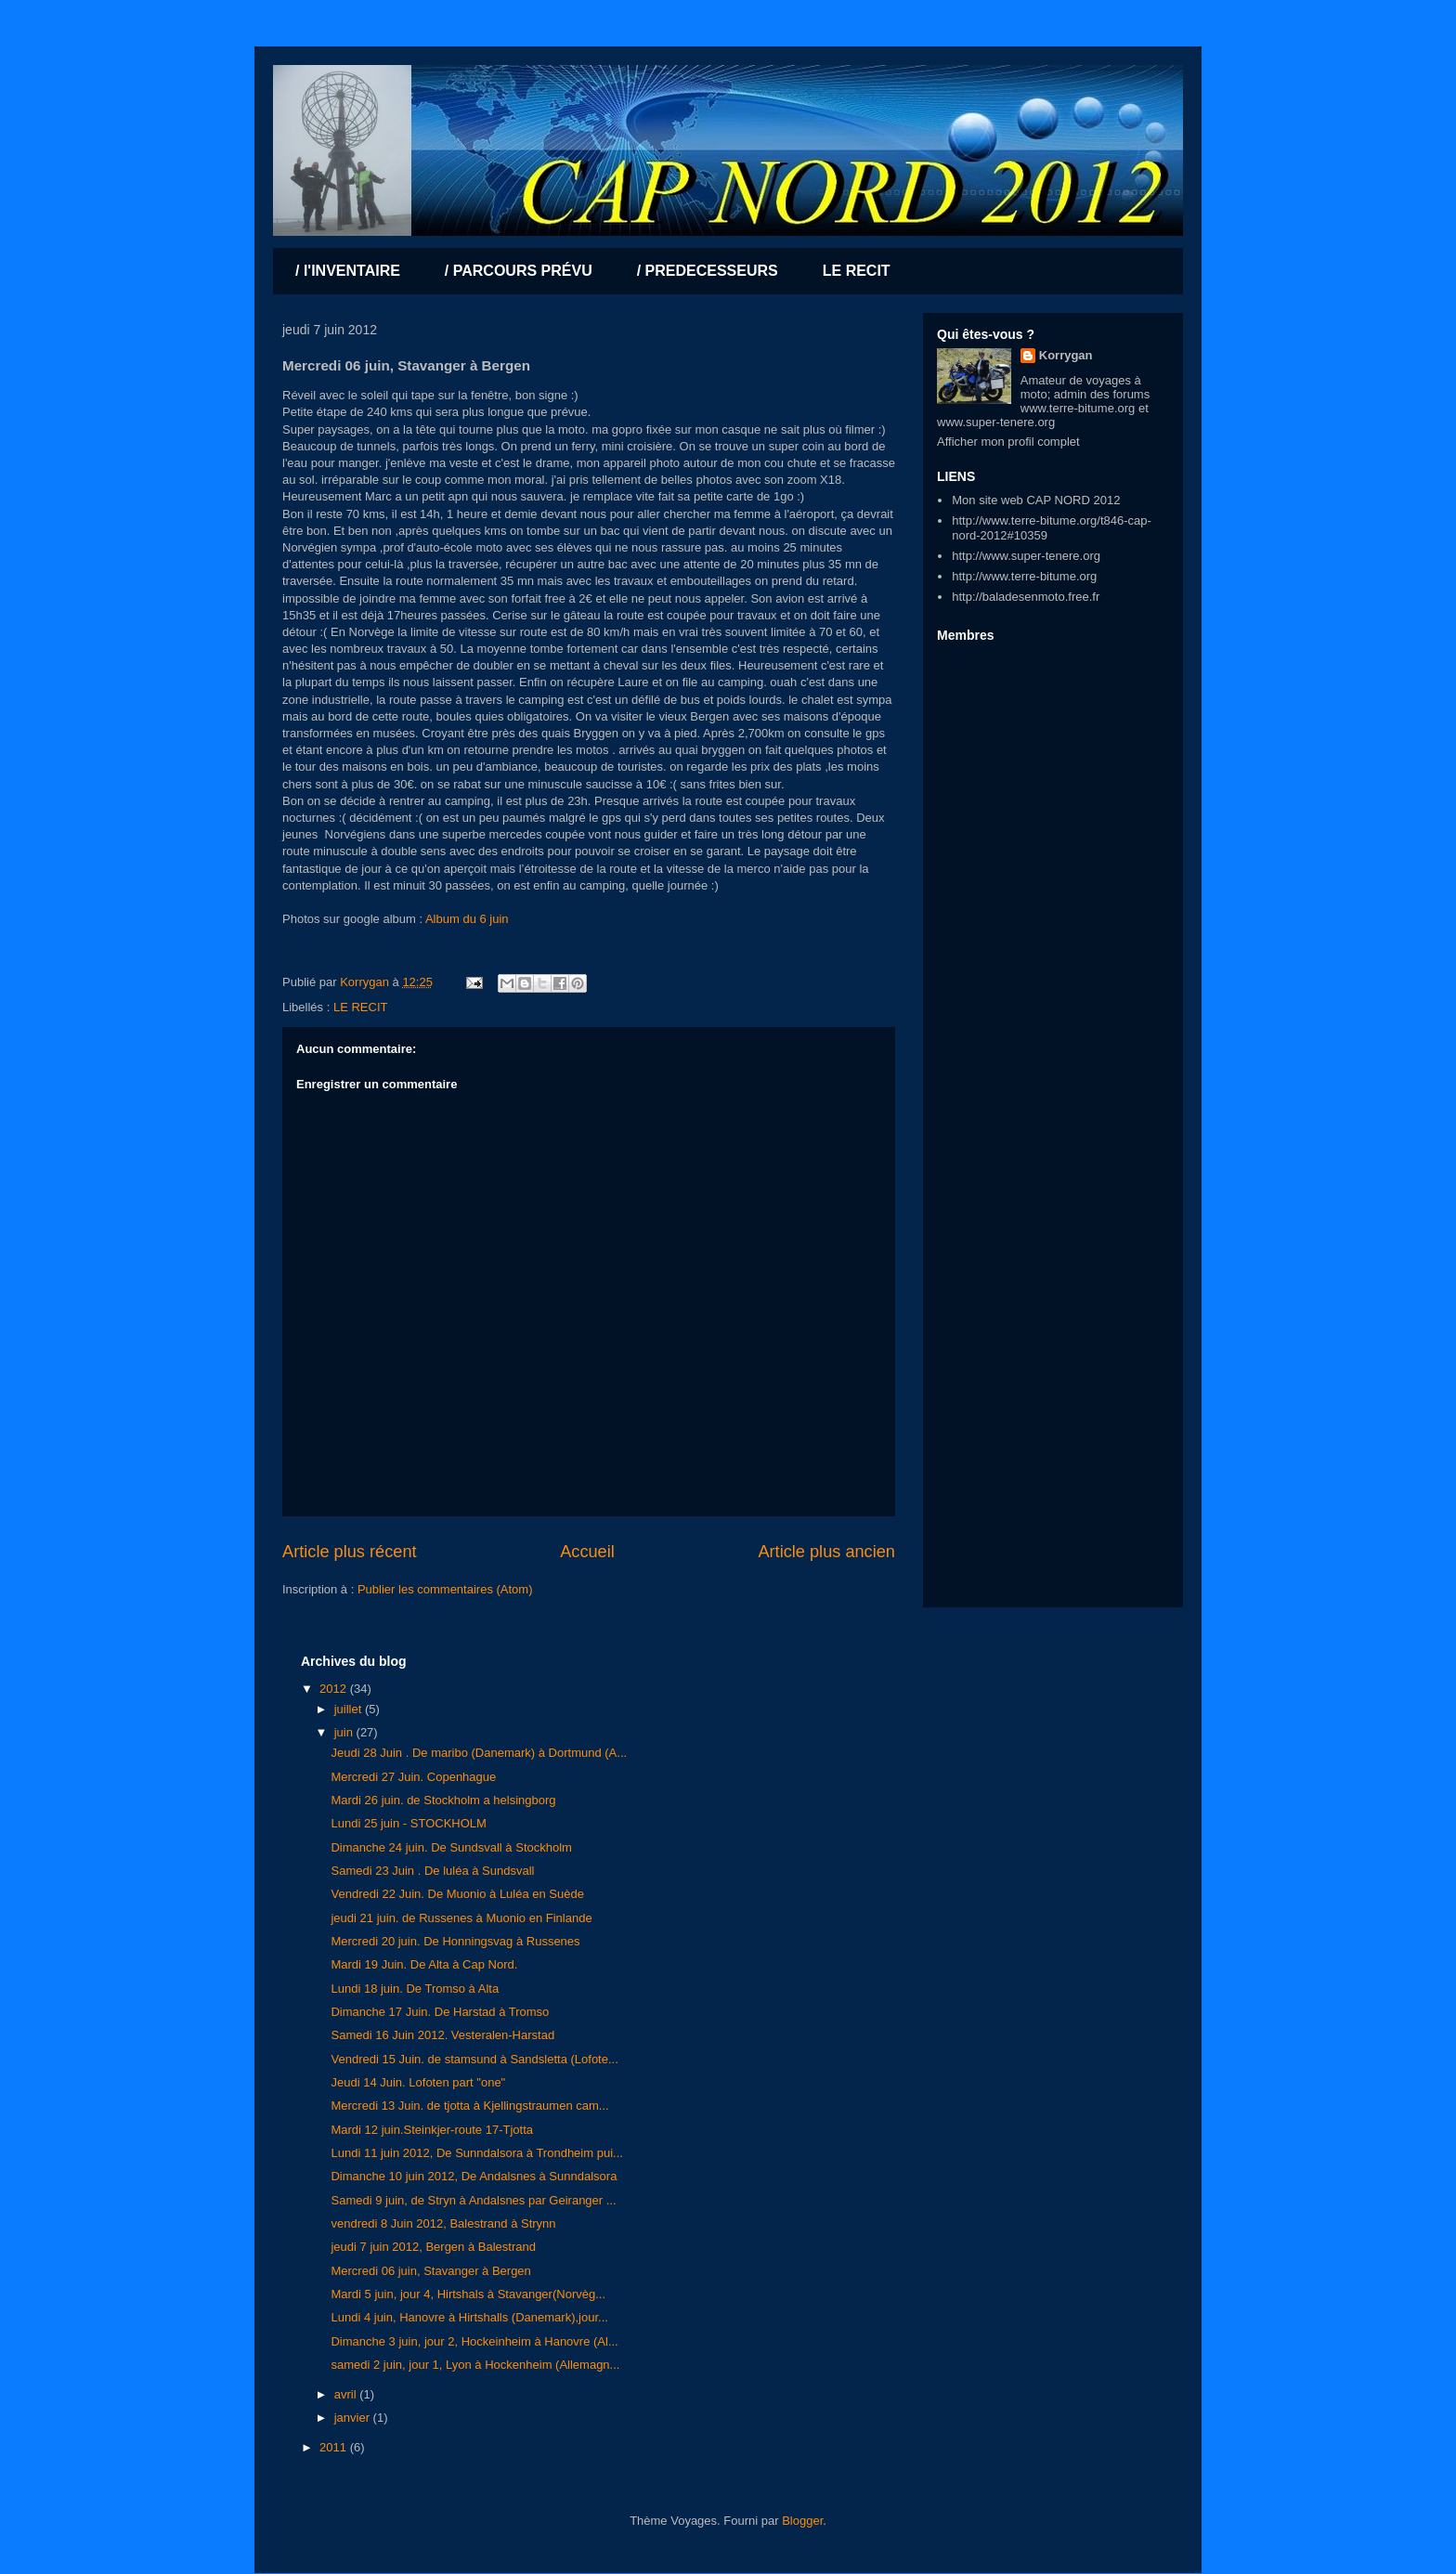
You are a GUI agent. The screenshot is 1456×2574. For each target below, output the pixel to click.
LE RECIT (856, 271)
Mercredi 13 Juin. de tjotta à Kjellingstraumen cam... (469, 2105)
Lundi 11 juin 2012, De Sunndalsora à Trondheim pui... (476, 2153)
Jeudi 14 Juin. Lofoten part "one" (418, 2082)
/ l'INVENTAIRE (347, 271)
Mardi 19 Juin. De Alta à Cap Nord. (424, 1964)
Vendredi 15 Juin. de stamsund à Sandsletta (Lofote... (474, 2059)
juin (345, 1732)
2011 (334, 2447)
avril (346, 2394)
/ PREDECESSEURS (707, 271)
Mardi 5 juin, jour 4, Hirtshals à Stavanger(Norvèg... (468, 2294)
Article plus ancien (826, 1551)
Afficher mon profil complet (1008, 441)
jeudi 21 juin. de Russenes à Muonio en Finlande (461, 1918)
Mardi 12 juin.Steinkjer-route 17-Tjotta (432, 2130)
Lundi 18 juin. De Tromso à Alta (415, 1989)
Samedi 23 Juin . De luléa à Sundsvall (432, 1871)
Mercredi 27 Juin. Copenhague (413, 1777)
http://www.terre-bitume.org (1024, 576)
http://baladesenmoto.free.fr (1025, 597)
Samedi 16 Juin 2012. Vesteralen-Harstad (442, 2035)
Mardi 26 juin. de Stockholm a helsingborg (443, 1800)
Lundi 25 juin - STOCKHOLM (408, 1823)
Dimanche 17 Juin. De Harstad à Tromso (440, 2012)
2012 (334, 1689)
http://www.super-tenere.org (1026, 556)
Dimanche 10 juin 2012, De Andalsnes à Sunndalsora (474, 2176)
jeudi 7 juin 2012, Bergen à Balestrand (433, 2247)
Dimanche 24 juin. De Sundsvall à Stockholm (451, 1847)
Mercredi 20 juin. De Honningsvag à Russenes (455, 1941)
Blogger (802, 2521)
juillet (349, 1709)
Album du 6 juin (467, 919)
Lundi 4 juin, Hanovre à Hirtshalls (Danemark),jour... (469, 2317)
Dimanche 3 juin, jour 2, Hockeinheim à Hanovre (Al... (474, 2341)
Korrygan (1066, 355)
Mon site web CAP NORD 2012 (1036, 500)
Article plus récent (349, 1551)
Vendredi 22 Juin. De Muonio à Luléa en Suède (457, 1894)
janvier (353, 2417)
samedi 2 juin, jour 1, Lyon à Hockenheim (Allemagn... (475, 2365)
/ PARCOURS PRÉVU (518, 271)
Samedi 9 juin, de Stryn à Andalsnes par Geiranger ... (473, 2200)
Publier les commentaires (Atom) (445, 1589)
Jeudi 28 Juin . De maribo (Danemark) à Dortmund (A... (479, 1753)
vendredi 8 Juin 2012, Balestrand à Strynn (443, 2223)
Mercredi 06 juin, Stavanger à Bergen (430, 2271)
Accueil (587, 1551)
